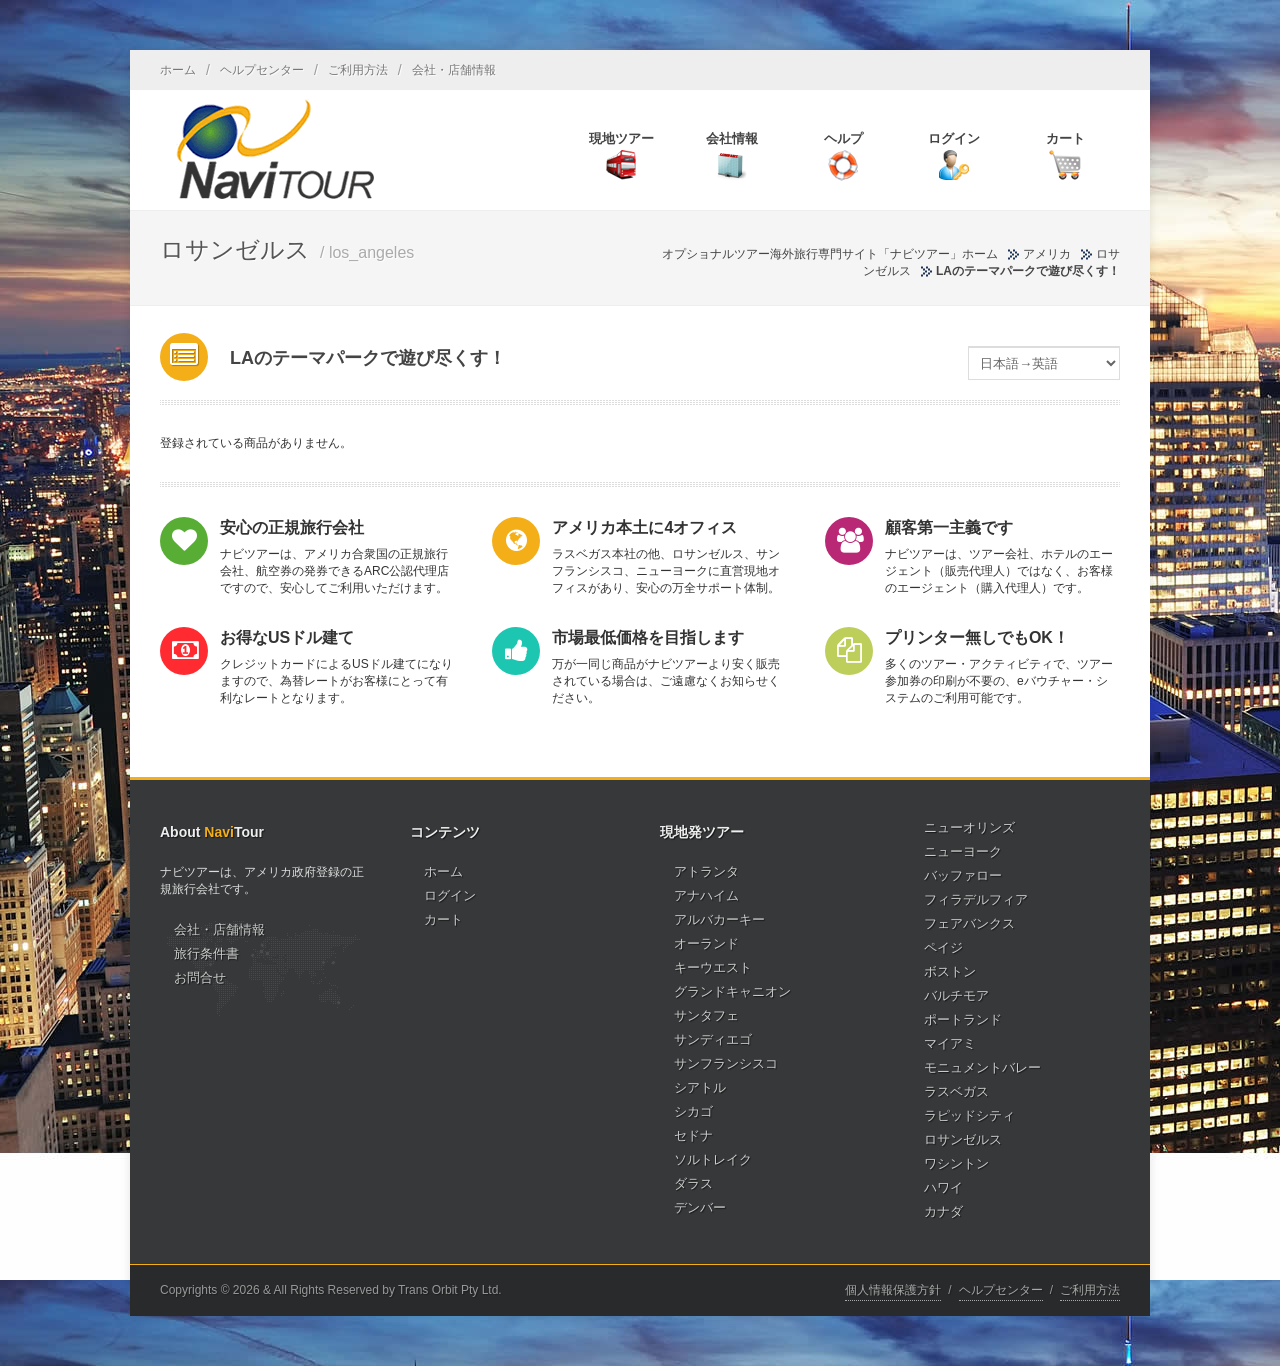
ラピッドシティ (969, 1115)
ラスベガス (956, 1091)
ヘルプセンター (262, 70)
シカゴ (693, 1111)
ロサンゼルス (963, 1139)
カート (443, 919)
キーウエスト (713, 967)
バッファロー (963, 875)
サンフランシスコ (726, 1063)
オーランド (706, 943)
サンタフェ (706, 1015)
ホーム (178, 70)
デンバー (700, 1207)
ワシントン (956, 1163)
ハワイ (943, 1187)
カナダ (943, 1211)
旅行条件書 (206, 953)
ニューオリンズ (969, 827)
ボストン (950, 971)
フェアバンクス (969, 923)
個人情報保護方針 (893, 1290)
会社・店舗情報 (454, 70)
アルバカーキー (719, 919)
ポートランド (963, 1019)
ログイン (450, 895)
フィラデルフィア (976, 899)
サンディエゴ (713, 1039)
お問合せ (200, 977)
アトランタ (706, 871)
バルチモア (956, 995)
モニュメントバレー (982, 1067)
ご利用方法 (358, 70)
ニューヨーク (963, 851)
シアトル (700, 1087)
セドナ (693, 1135)
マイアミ (950, 1043)
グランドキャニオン (732, 991)
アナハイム (706, 895)
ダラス (693, 1183)
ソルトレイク (713, 1159)
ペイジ (943, 947)
